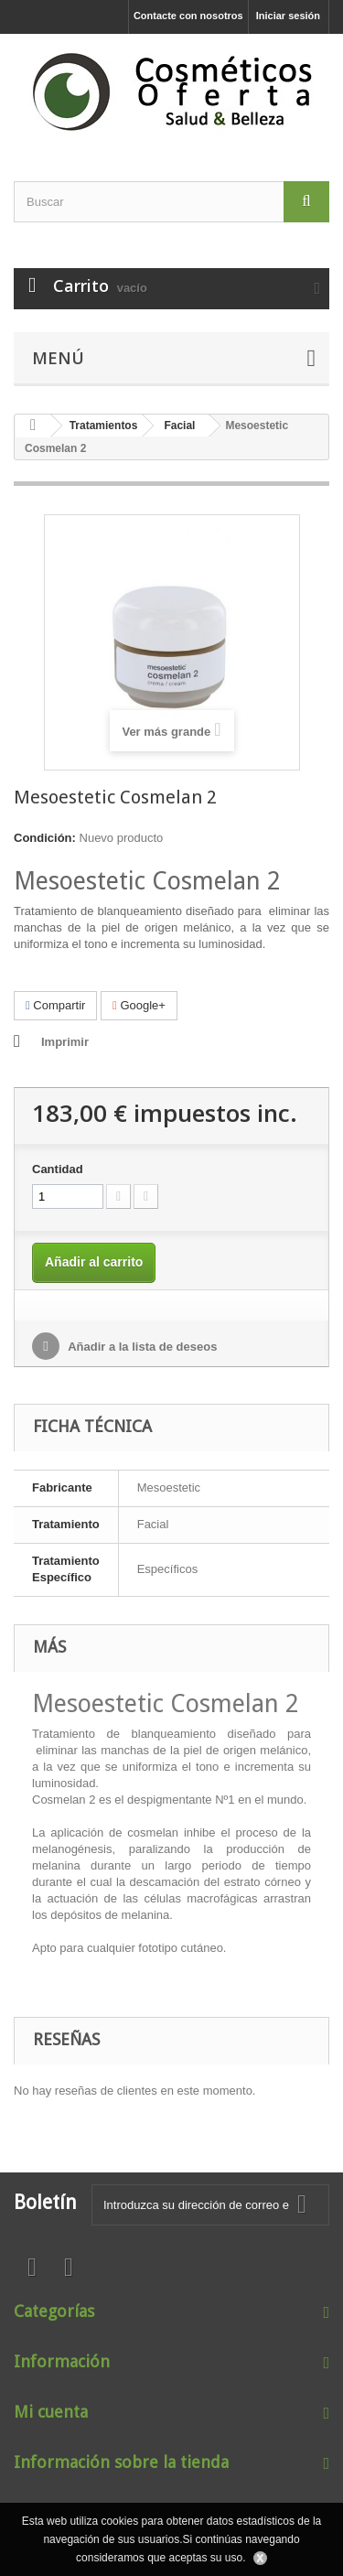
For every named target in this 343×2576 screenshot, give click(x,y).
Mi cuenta (51, 2411)
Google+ (139, 1005)
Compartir (55, 1005)
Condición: (45, 838)
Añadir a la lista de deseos (141, 1346)
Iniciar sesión (288, 15)
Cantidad (57, 1169)
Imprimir (65, 1042)
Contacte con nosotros (188, 15)
